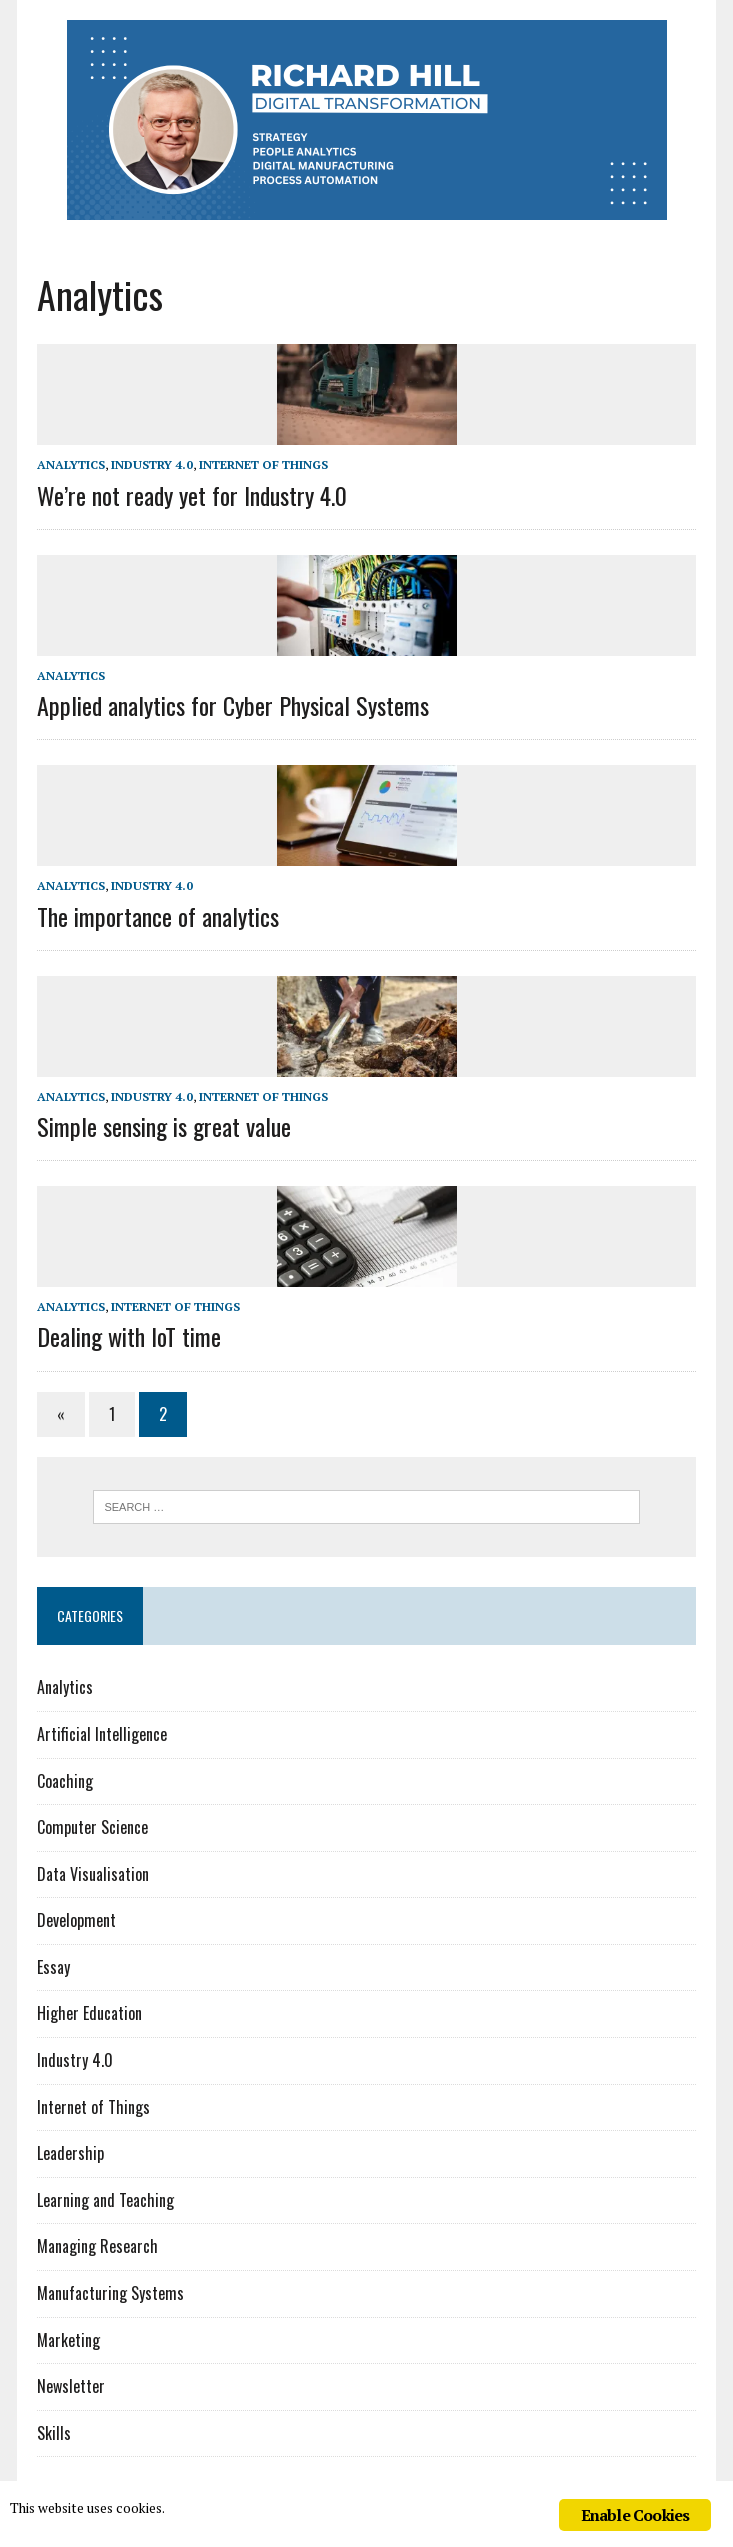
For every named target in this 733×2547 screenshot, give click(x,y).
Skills (54, 2433)
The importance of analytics (158, 916)
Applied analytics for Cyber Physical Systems (233, 705)
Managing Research (97, 2246)
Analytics (71, 464)
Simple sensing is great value (164, 1126)
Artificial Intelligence (102, 1734)
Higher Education (89, 2013)
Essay (53, 1967)
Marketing (68, 2340)
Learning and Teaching (105, 2200)
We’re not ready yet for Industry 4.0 (192, 495)
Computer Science (92, 1827)
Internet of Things (263, 464)
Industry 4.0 (152, 464)
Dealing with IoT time (129, 1336)
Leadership (70, 2153)
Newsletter (71, 2386)
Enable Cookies (635, 2515)
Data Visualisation (93, 1874)
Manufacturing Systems (110, 2293)
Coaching (65, 1781)
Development (76, 1920)
